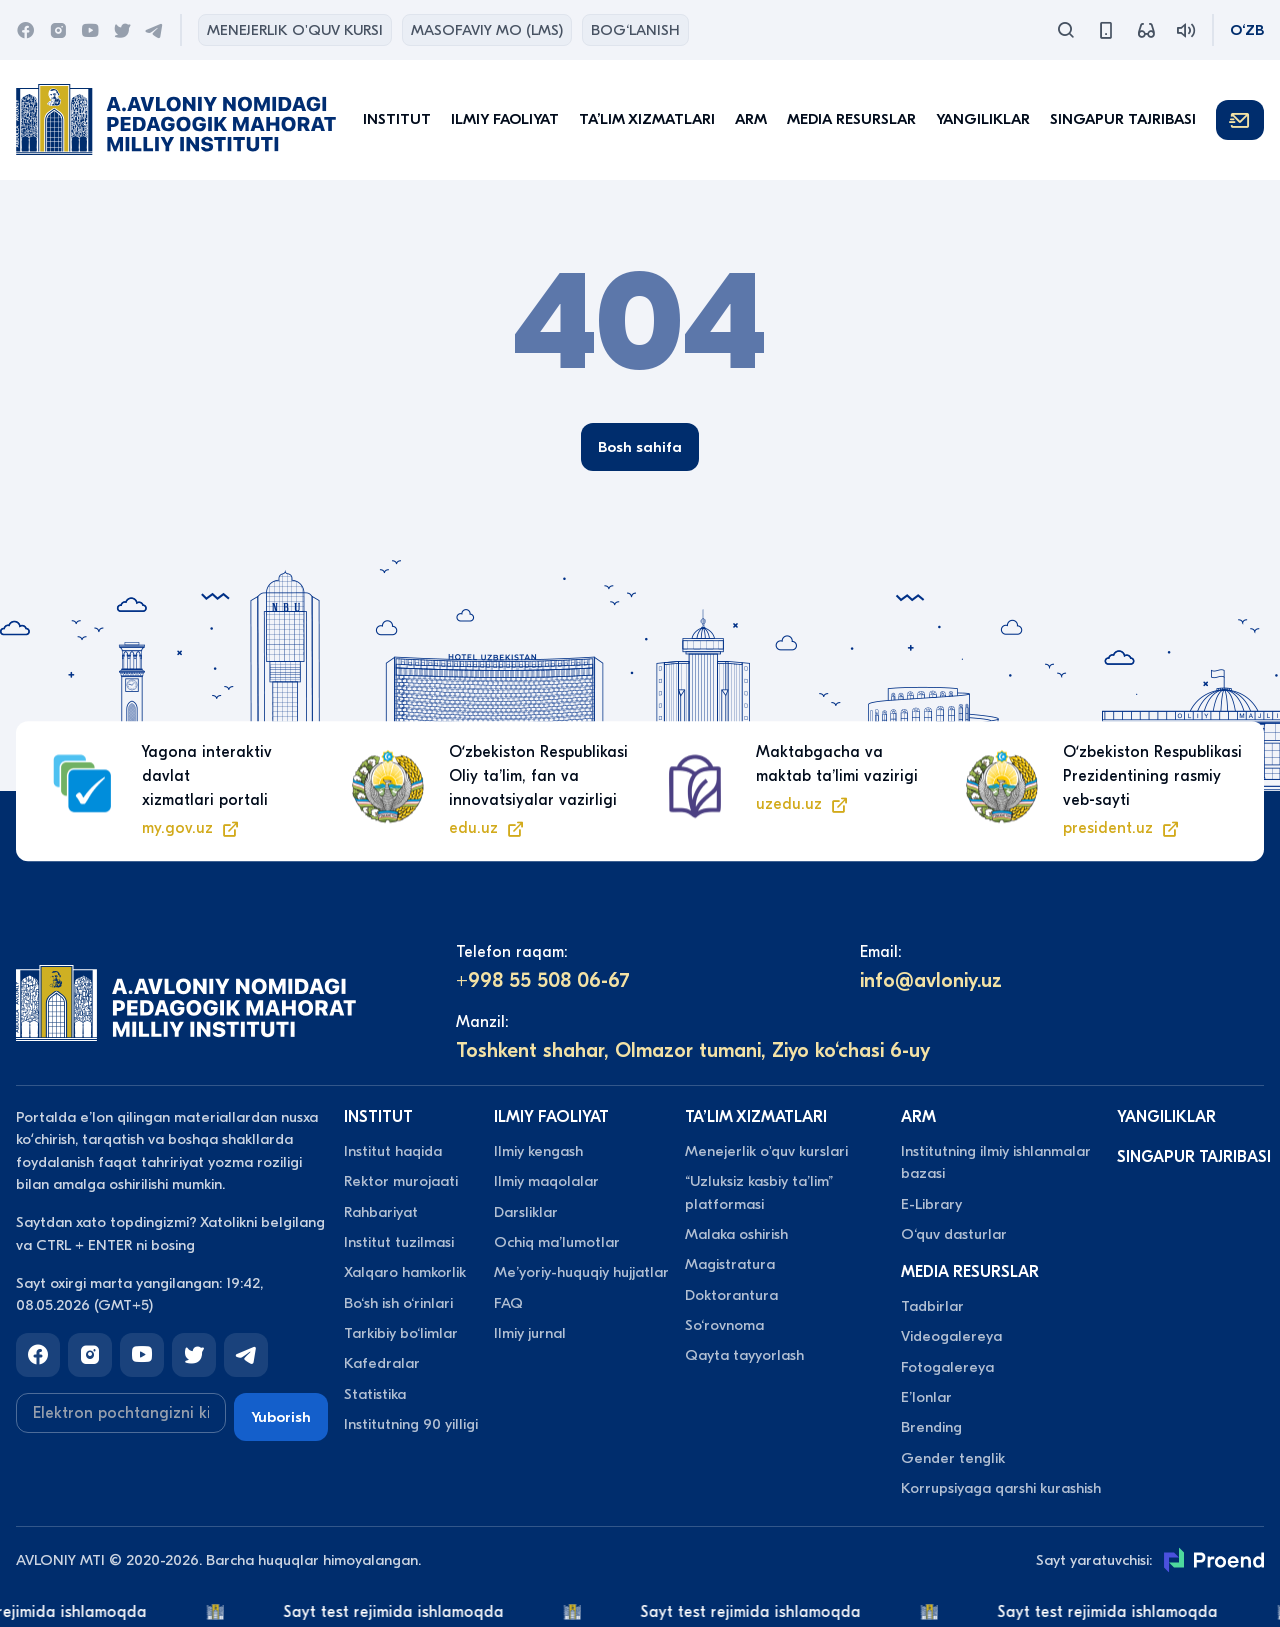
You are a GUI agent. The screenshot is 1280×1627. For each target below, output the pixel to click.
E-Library (931, 1204)
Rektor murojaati (401, 1181)
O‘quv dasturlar (954, 1234)
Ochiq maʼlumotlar (557, 1242)
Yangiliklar (983, 119)
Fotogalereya (947, 1367)
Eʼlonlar (926, 1397)
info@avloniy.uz (931, 980)
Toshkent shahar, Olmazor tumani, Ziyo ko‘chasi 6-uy (693, 1050)
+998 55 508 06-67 (543, 980)
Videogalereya (951, 1336)
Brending (931, 1427)
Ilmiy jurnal (530, 1333)
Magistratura (730, 1264)
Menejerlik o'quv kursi (295, 30)
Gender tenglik (953, 1458)
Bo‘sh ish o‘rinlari (398, 1303)
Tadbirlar (932, 1306)
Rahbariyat (381, 1212)
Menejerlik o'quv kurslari (766, 1151)
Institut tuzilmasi (399, 1242)
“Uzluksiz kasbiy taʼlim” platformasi (759, 1192)
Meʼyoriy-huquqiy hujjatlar (581, 1272)
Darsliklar (526, 1212)
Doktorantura (731, 1295)
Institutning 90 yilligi (411, 1424)
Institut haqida (393, 1151)
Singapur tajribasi (1123, 119)
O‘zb (1247, 30)
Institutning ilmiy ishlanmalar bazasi (996, 1162)
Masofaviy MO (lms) (487, 30)
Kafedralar (382, 1363)
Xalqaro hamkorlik (405, 1272)
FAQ (508, 1303)
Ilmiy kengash (538, 1151)
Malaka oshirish (736, 1234)
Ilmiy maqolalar (546, 1181)
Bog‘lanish (635, 30)
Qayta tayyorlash (744, 1355)
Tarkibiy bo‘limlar (401, 1333)
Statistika (375, 1394)
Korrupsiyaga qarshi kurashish (1001, 1488)
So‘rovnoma (724, 1325)
